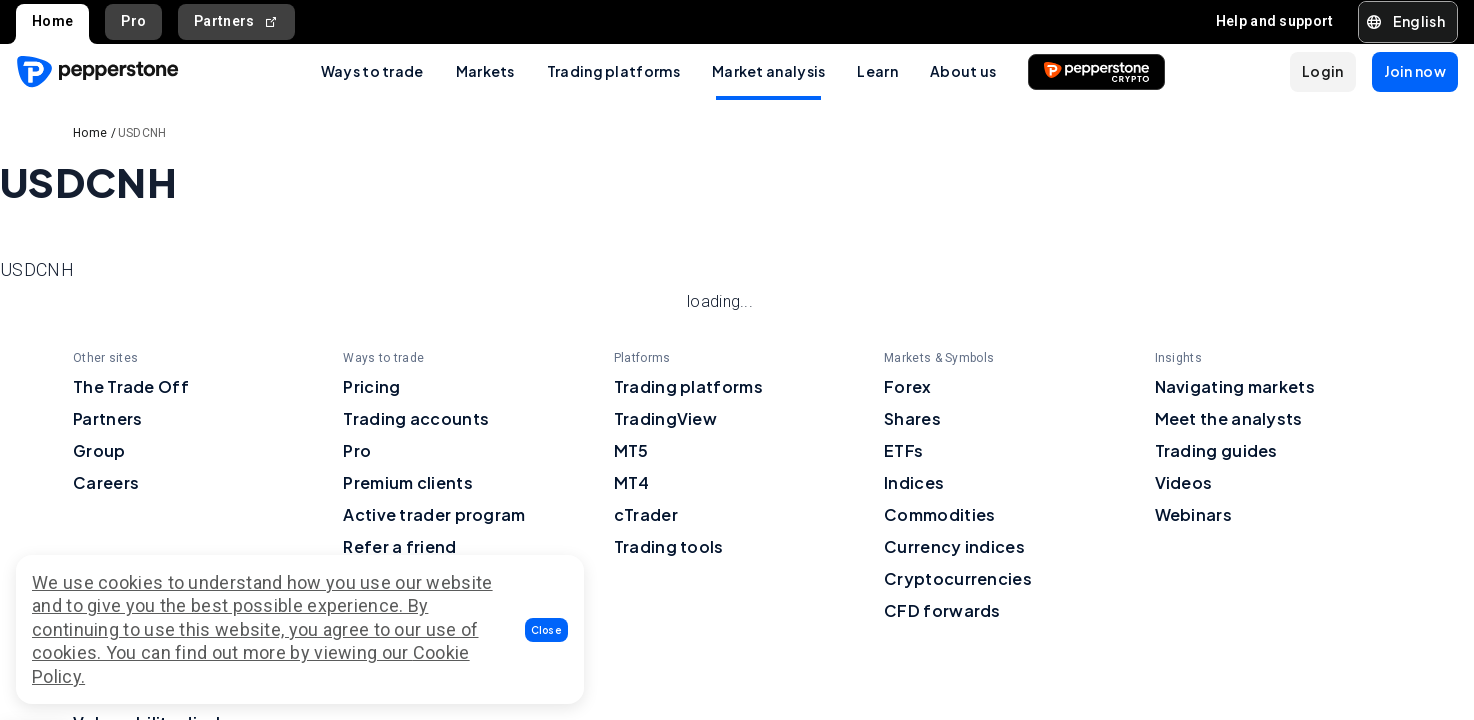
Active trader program (434, 514)
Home (52, 21)
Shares (912, 418)
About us (963, 71)
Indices (914, 482)
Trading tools (669, 546)
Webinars (1193, 514)
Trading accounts (416, 418)
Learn (877, 71)
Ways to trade (372, 71)
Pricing (371, 386)
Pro (133, 21)
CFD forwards (942, 610)
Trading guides (1216, 450)
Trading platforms (613, 71)
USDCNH (142, 133)
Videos (1184, 482)
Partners (236, 21)
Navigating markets (1235, 386)
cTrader (646, 514)
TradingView (665, 418)
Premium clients (408, 482)
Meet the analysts (1229, 418)
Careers (106, 482)
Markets (485, 71)
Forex (908, 386)
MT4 (632, 482)
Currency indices (954, 546)
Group (99, 450)
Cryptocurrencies (958, 578)
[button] (547, 630)
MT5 (631, 450)
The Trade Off (131, 386)
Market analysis (769, 71)
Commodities (939, 514)
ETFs (903, 450)
